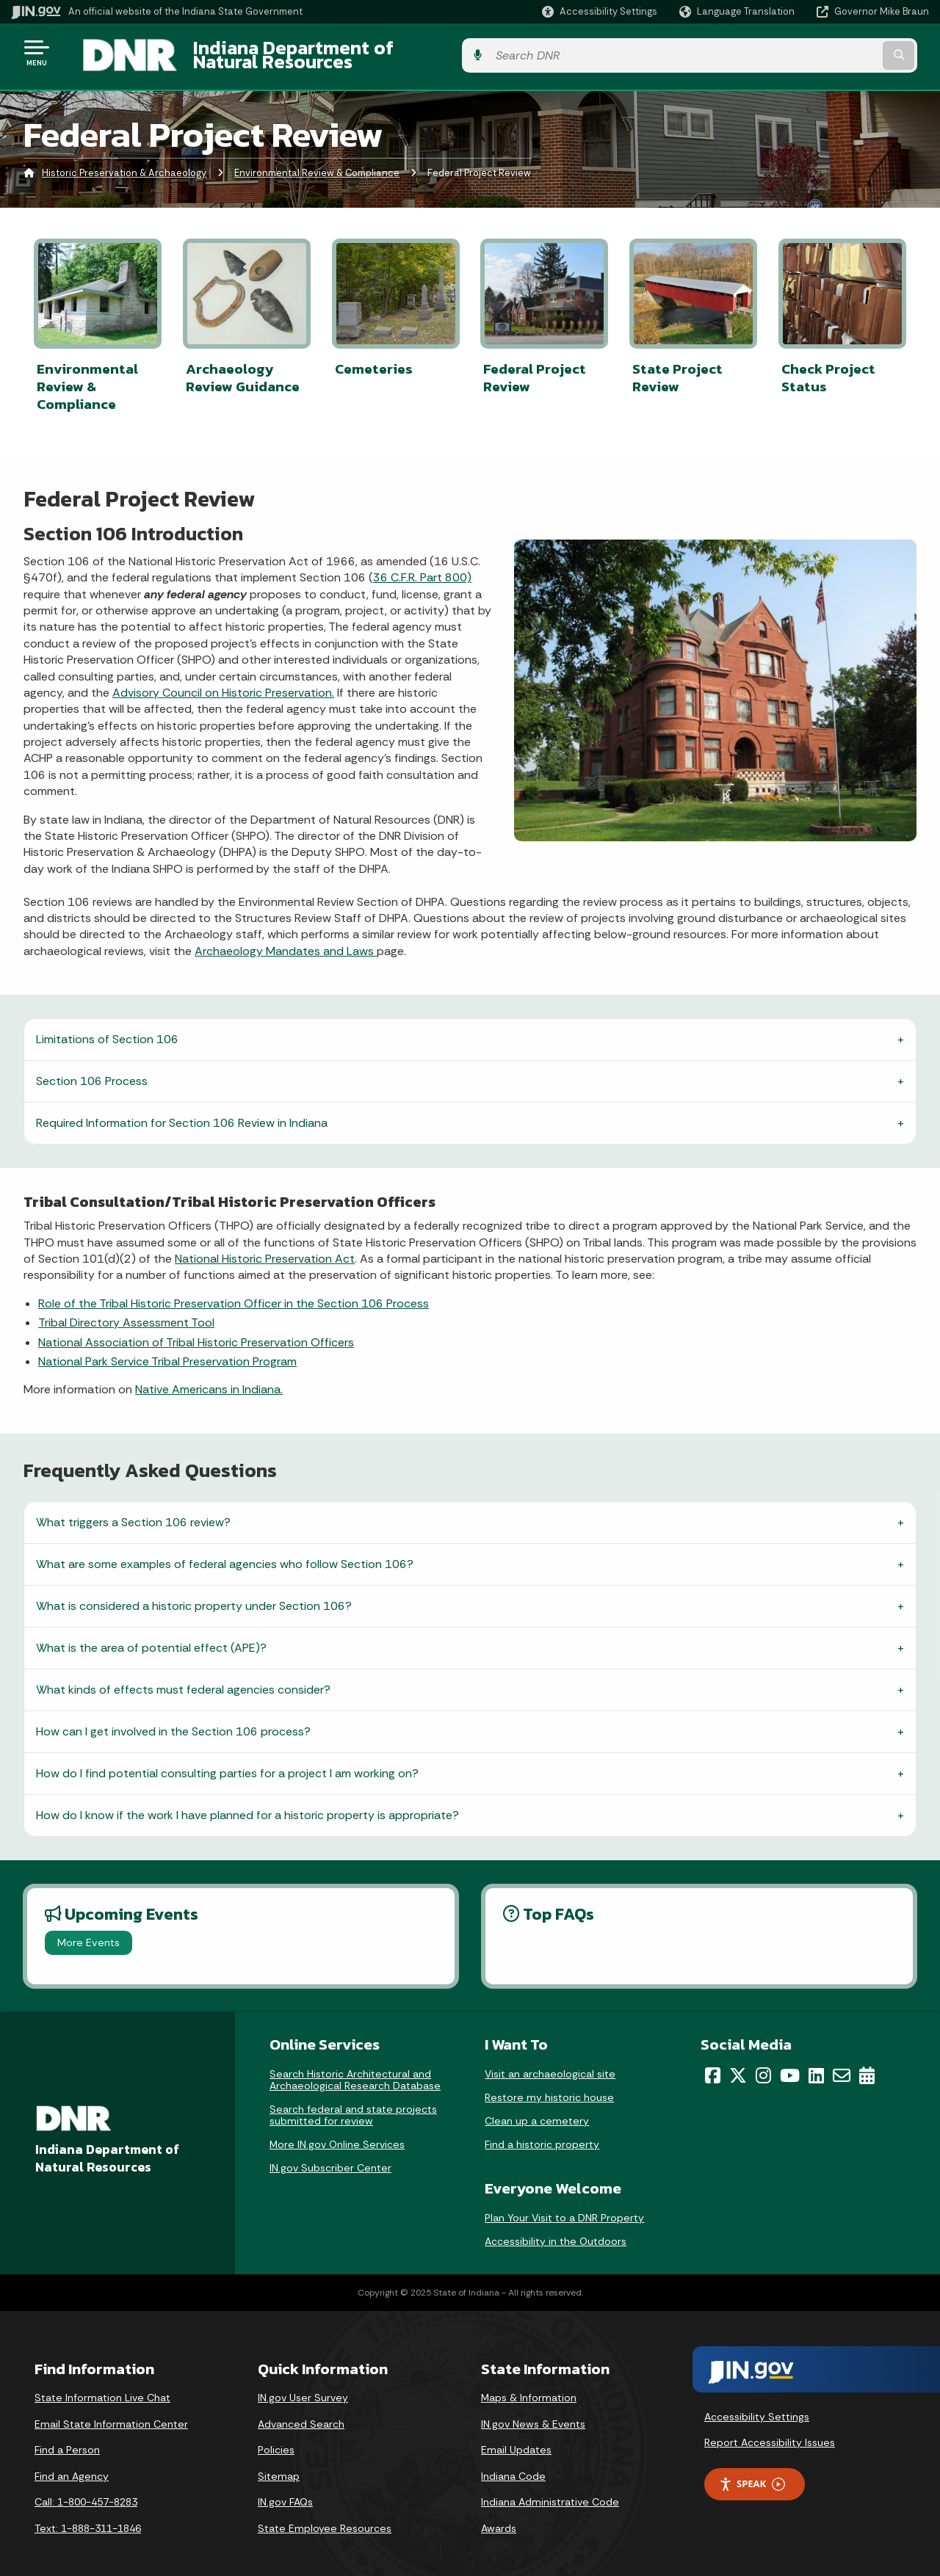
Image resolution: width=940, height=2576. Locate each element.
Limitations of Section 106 (107, 1026)
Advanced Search (301, 2410)
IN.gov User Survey (303, 2385)
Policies (276, 2437)
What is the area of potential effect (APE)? (151, 1635)
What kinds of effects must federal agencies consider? (183, 1677)
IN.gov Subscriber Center (330, 2154)
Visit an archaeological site (550, 2060)
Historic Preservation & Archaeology (124, 165)
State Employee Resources (324, 2515)
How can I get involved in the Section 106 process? (173, 1719)
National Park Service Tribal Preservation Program (167, 1349)
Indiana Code (513, 2463)
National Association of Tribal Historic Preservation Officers (196, 1329)
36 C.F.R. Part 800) (422, 565)
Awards (498, 2515)
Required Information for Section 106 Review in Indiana (182, 1110)
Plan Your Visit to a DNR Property (564, 2205)
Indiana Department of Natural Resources (357, 52)
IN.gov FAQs (285, 2489)
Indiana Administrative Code (550, 2489)
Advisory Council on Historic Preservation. (223, 680)
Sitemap (279, 2463)
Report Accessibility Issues (769, 2430)
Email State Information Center (111, 2410)
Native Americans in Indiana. (209, 1377)
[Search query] (824, 52)
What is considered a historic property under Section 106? (194, 1593)
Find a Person (67, 2437)
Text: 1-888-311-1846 (88, 2515)
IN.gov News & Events (533, 2410)
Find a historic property (542, 2131)
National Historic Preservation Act (265, 1246)
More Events (88, 1930)
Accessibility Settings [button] (756, 2403)
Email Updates (516, 2437)
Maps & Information (528, 2385)
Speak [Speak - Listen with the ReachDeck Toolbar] (752, 2471)
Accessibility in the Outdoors (555, 2228)
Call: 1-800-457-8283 (86, 2489)
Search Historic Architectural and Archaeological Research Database (355, 2066)
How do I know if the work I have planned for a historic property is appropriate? (247, 1802)
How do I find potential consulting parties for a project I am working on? (227, 1760)
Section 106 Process (92, 1068)
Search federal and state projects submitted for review (353, 2101)
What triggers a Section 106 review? (133, 1509)
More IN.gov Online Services (337, 2131)
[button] (599, 11)
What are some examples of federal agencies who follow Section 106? (224, 1551)
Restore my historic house (549, 2084)
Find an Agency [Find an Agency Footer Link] (72, 2463)
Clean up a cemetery (537, 2107)
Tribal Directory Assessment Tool (126, 1310)
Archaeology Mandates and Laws (286, 938)
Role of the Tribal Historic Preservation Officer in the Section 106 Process (233, 1290)
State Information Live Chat (102, 2385)
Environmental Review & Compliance (317, 165)
